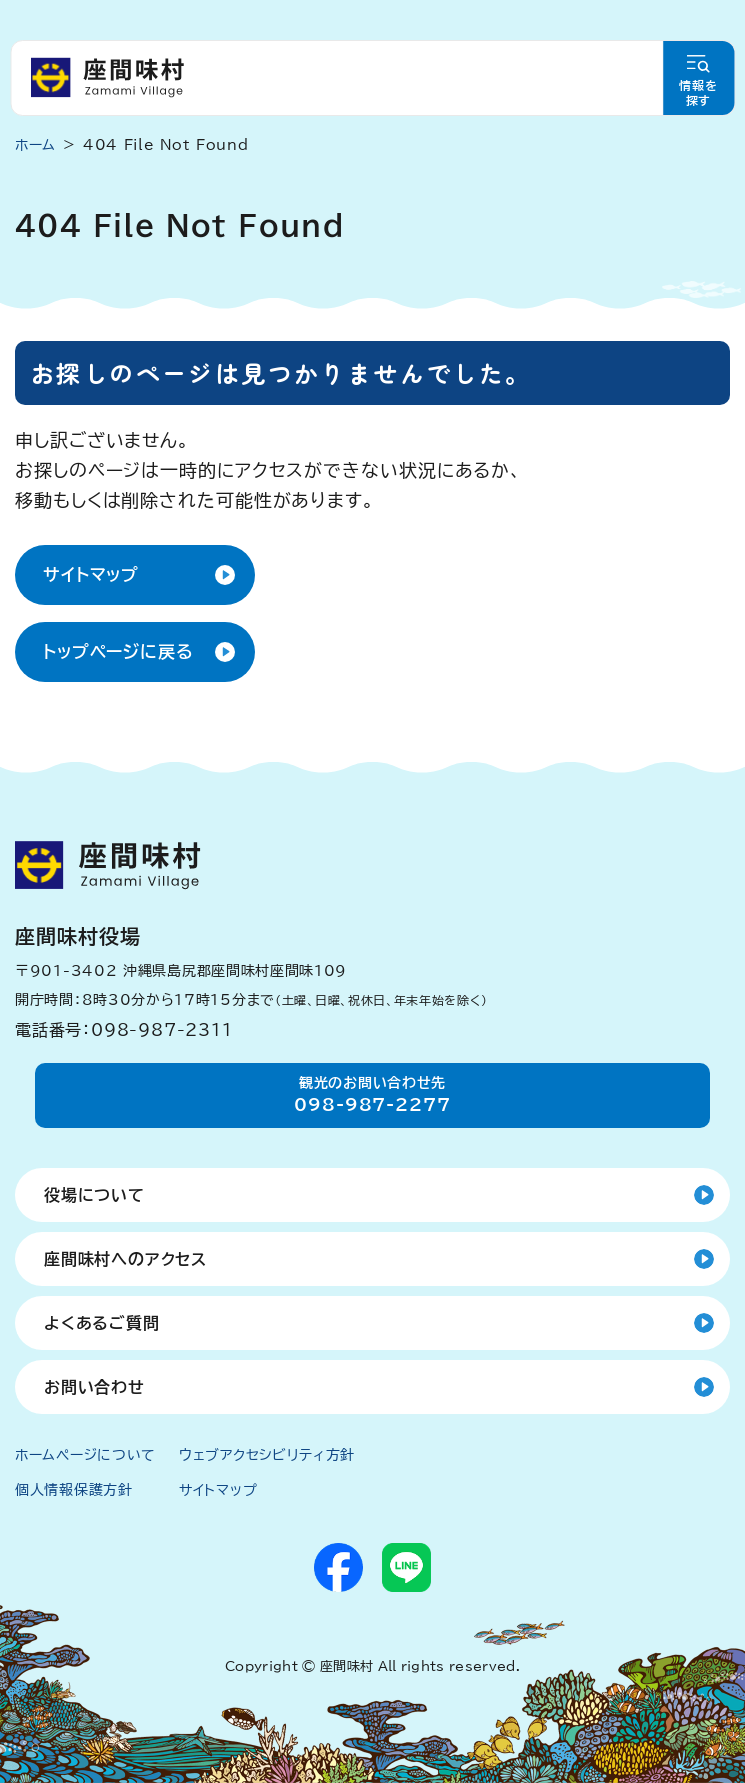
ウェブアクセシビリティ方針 (267, 1455)
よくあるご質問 (102, 1323)
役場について (94, 1195)
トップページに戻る (118, 651)
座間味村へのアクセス (125, 1259)
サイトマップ (91, 574)
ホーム (35, 145)
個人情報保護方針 (74, 1490)
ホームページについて (85, 1455)
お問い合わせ (94, 1387)
